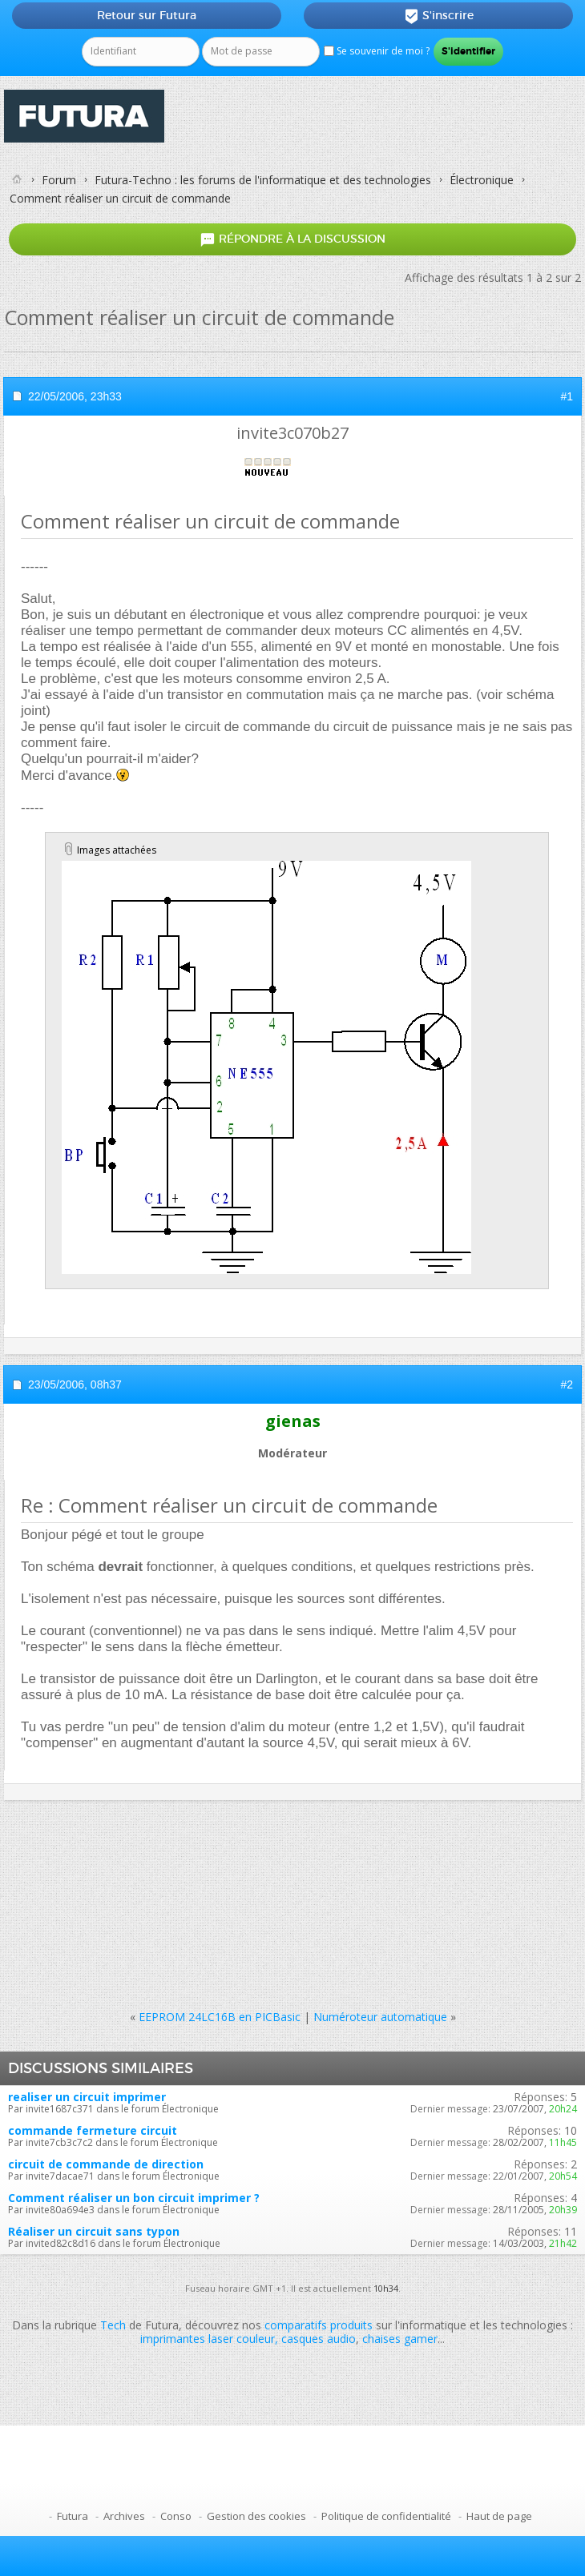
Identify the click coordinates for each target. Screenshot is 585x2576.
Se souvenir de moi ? (377, 51)
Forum (59, 179)
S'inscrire (439, 16)
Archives (124, 2516)
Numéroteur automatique (380, 2016)
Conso (176, 2516)
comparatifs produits (318, 2325)
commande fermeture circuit (92, 2130)
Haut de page (499, 2516)
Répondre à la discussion (292, 239)
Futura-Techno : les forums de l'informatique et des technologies (263, 179)
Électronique (482, 179)
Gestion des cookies (256, 2516)
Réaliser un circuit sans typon (94, 2231)
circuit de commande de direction (106, 2164)
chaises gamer (400, 2338)
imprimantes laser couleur (207, 2338)
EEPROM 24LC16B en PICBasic (220, 2016)
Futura (72, 2516)
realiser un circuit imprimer (87, 2096)
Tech (113, 2325)
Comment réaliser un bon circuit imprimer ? (134, 2197)
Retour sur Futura (146, 15)
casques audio (318, 2338)
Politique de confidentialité (386, 2516)
